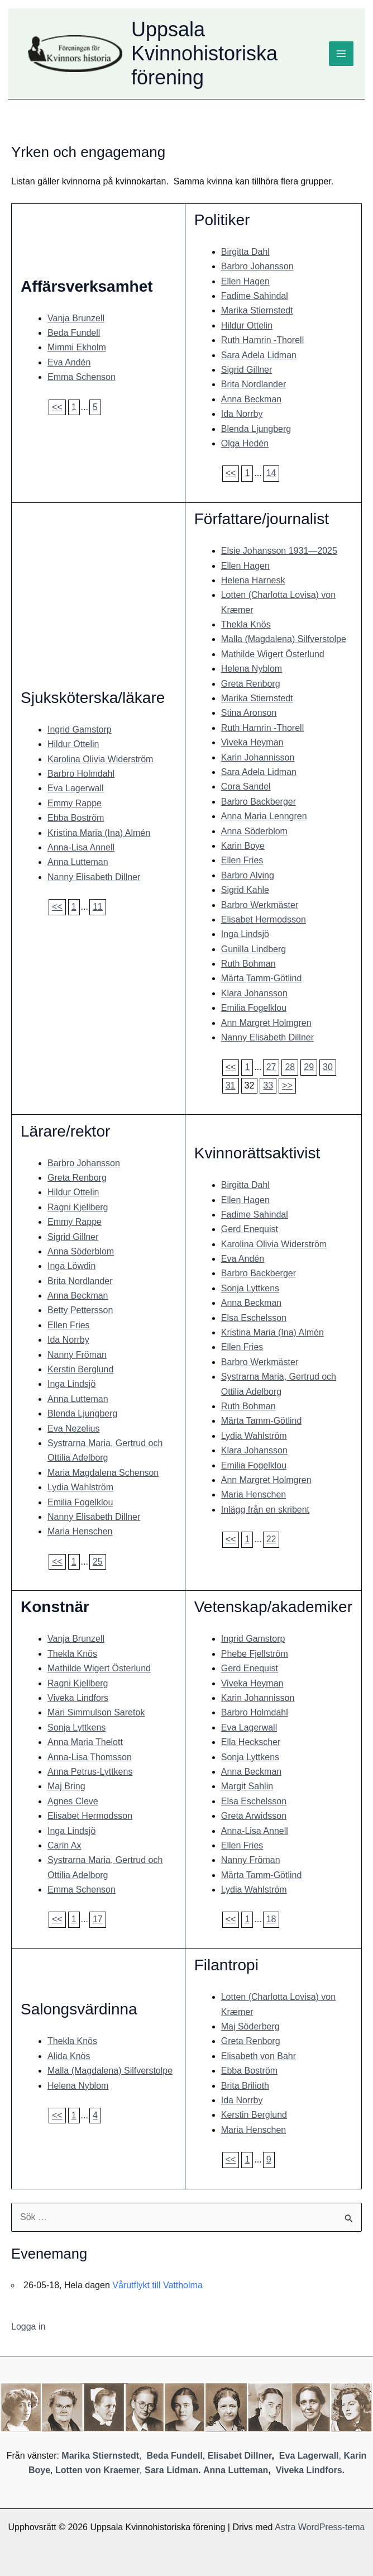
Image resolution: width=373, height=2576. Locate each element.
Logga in (28, 2326)
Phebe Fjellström (254, 1653)
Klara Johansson (254, 993)
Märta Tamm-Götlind (261, 978)
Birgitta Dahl (245, 251)
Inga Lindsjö (245, 934)
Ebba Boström (75, 818)
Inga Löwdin (71, 1266)
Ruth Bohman (248, 963)
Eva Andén (68, 362)
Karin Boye (243, 845)
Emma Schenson (81, 377)
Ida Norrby (242, 414)
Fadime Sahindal (254, 296)
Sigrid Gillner (246, 369)
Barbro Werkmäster (259, 905)
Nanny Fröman (77, 1355)
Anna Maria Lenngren (264, 816)
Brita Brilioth (245, 2085)
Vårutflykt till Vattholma (157, 2285)
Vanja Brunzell (75, 318)
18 (271, 1919)
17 (98, 1919)
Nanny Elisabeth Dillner (93, 877)
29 (309, 1067)
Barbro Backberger (258, 801)
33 (268, 1085)
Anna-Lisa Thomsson (89, 1757)
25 (98, 1561)
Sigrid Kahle (245, 890)
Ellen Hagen (245, 281)
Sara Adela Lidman (259, 355)
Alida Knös (68, 2056)
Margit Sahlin (247, 1786)
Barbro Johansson (257, 266)
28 (290, 1067)
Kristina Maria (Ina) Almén (98, 833)
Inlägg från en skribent (265, 1509)
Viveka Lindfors (77, 1698)
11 (98, 906)
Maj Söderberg (250, 2026)
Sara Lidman (171, 2470)
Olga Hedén (245, 443)
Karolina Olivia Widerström (100, 759)
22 (271, 1539)
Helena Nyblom (251, 668)
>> (287, 1085)
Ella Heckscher (251, 1742)
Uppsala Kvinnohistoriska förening (204, 53)
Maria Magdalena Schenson (103, 1472)
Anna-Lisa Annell (80, 847)
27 (271, 1067)
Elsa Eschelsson (253, 1318)
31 (231, 1085)
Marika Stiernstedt (257, 310)
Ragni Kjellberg (77, 1207)
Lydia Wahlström (80, 1487)
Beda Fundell (73, 333)
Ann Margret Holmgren (266, 1023)
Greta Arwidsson (253, 1816)
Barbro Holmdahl (80, 773)
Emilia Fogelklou (253, 1008)
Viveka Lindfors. (310, 2470)
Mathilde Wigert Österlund (272, 654)
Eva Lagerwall (75, 788)
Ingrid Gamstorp (79, 729)
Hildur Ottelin (246, 325)
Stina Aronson (249, 712)
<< (57, 407)
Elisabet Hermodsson (263, 919)
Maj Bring (66, 1786)
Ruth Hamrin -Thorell (262, 340)
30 (328, 1067)
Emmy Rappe (74, 803)
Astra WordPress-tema (320, 2527)
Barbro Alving (247, 875)
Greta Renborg (250, 683)
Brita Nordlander (253, 384)
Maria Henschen (80, 1531)
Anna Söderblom (254, 831)
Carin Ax (64, 1845)
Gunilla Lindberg (253, 949)
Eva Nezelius (73, 1428)
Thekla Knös (246, 624)
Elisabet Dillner (240, 2455)
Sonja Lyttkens (250, 1288)
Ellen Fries (242, 860)
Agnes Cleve (72, 1801)
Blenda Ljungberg (256, 429)
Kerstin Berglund (80, 1369)
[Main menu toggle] (341, 53)
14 (271, 473)
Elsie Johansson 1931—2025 (279, 550)
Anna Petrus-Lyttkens (89, 1771)
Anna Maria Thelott (85, 1742)
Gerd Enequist (249, 1229)
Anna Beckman (251, 399)
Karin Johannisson (258, 757)
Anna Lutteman (77, 862)
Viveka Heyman (252, 742)
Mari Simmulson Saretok (96, 1712)
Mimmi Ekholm (76, 347)
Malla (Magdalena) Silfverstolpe (283, 639)
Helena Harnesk (253, 580)
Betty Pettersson (80, 1310)
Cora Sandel (246, 786)
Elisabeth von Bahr (258, 2056)
